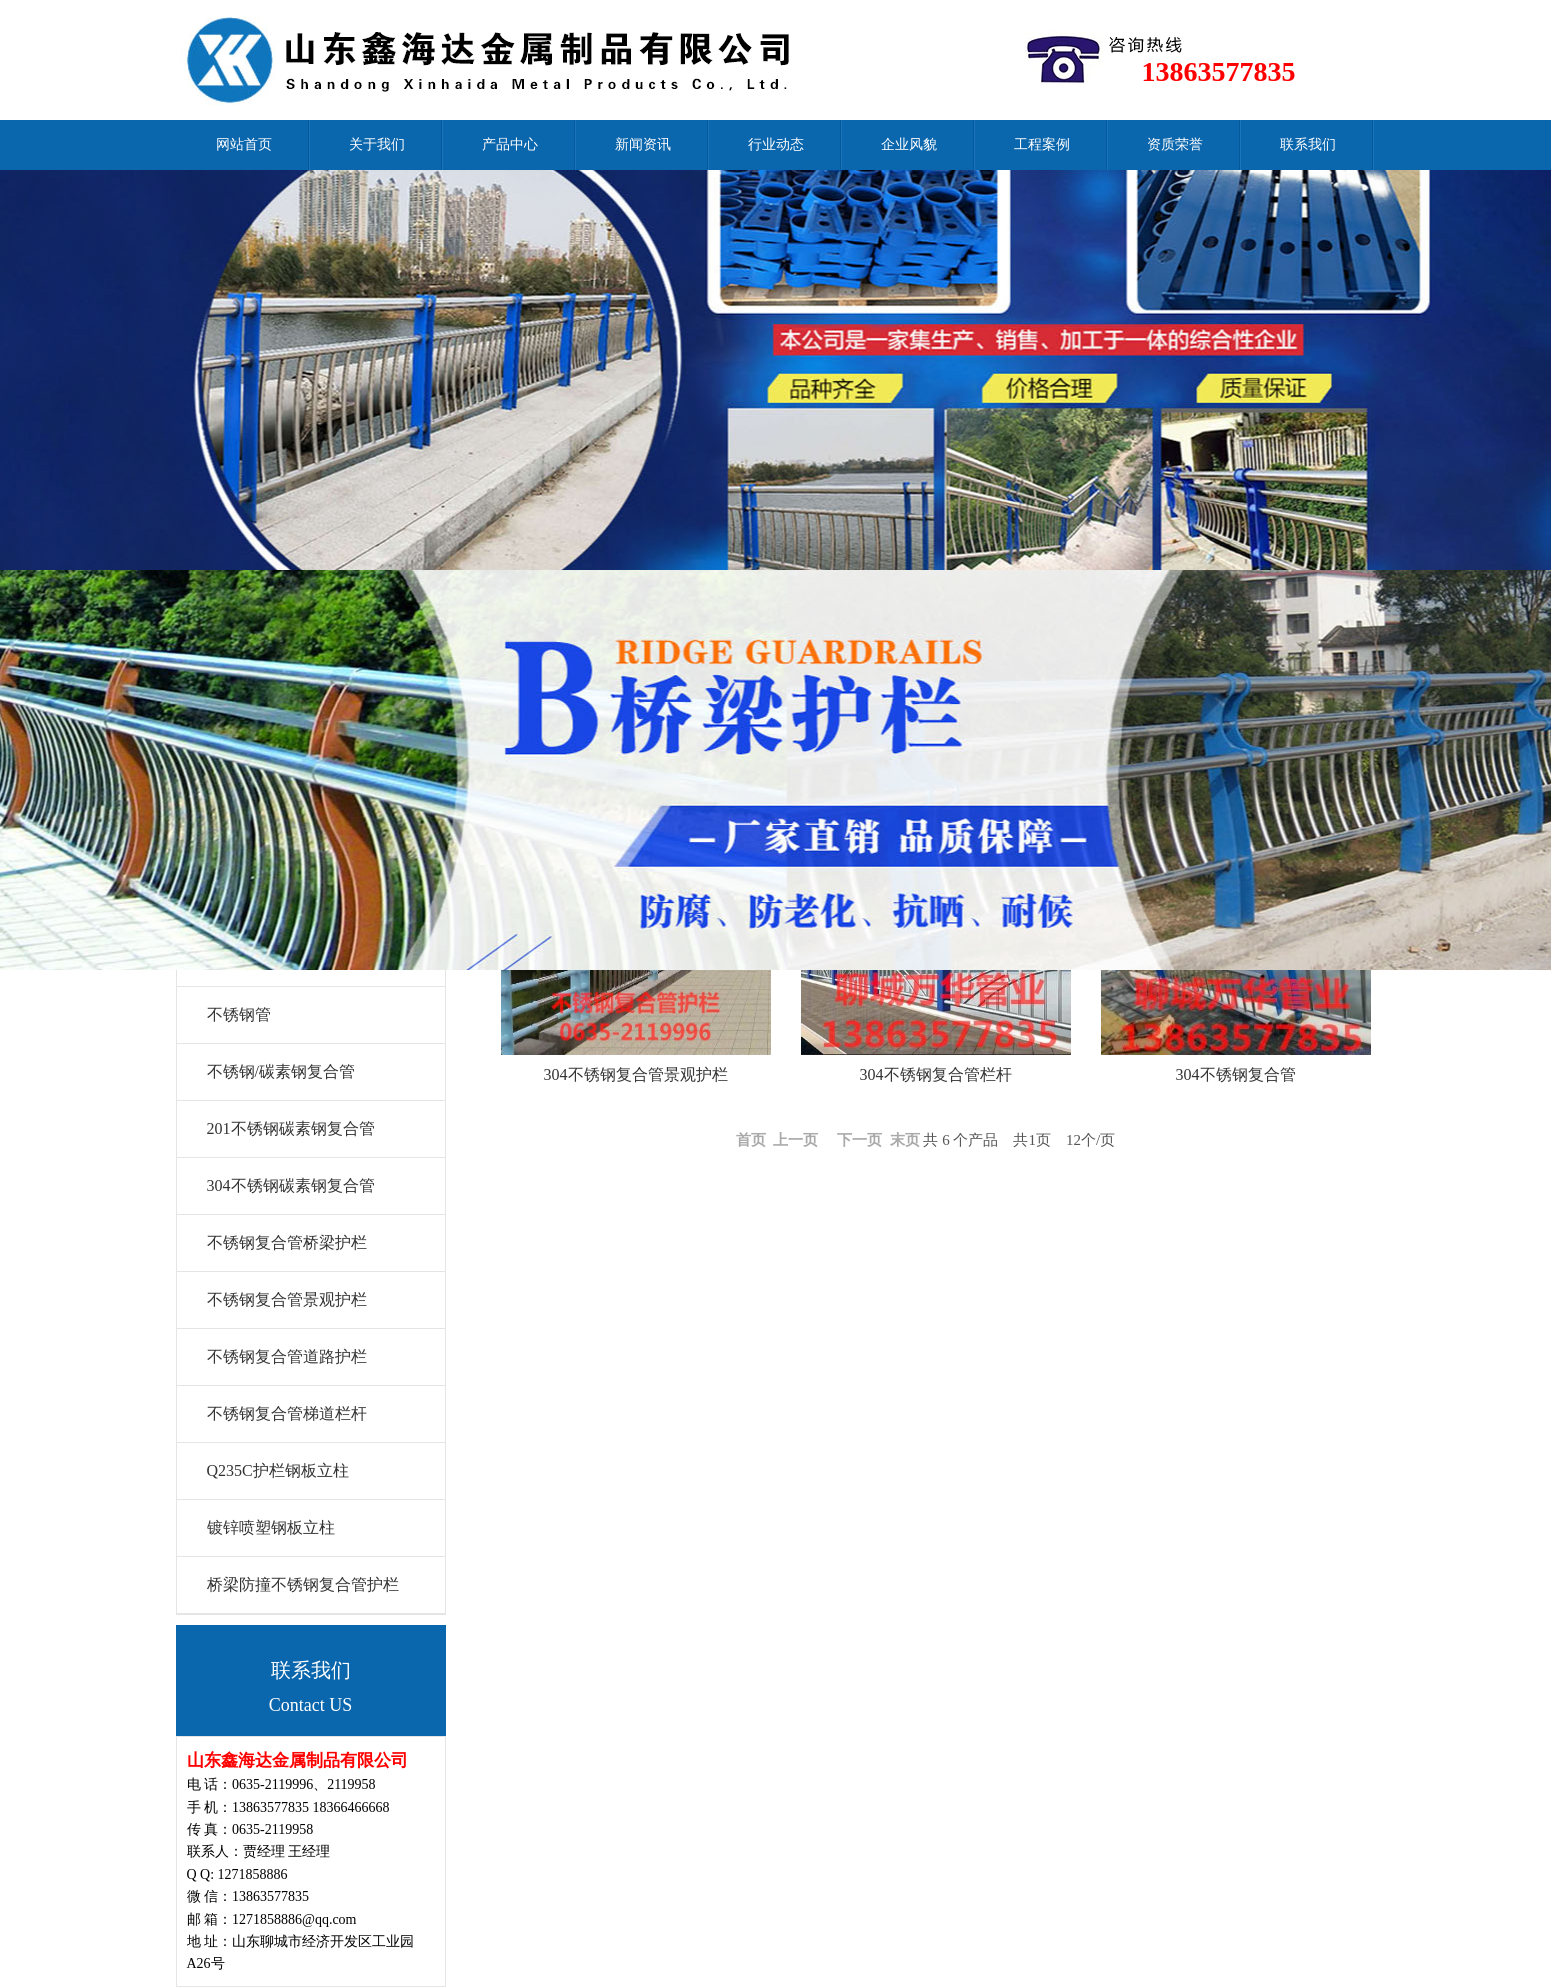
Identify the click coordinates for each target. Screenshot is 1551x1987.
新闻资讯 (643, 144)
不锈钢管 (239, 1014)
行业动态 (776, 144)
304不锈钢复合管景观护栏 (636, 1074)
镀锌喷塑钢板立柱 (271, 1527)
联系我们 (1308, 144)
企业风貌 (909, 144)
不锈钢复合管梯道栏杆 (287, 1413)
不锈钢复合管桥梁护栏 (287, 1242)
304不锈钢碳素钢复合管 (291, 1185)
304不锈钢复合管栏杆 (936, 1074)
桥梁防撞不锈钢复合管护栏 (303, 1584)
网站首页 (244, 144)
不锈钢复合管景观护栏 (287, 1299)
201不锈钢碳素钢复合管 (291, 1128)
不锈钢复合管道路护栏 (287, 1356)
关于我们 (377, 144)
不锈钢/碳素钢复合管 (281, 1071)
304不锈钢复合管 (1236, 1074)
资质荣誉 (1175, 144)
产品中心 (510, 144)
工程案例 (1042, 144)
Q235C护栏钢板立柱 (278, 1470)
